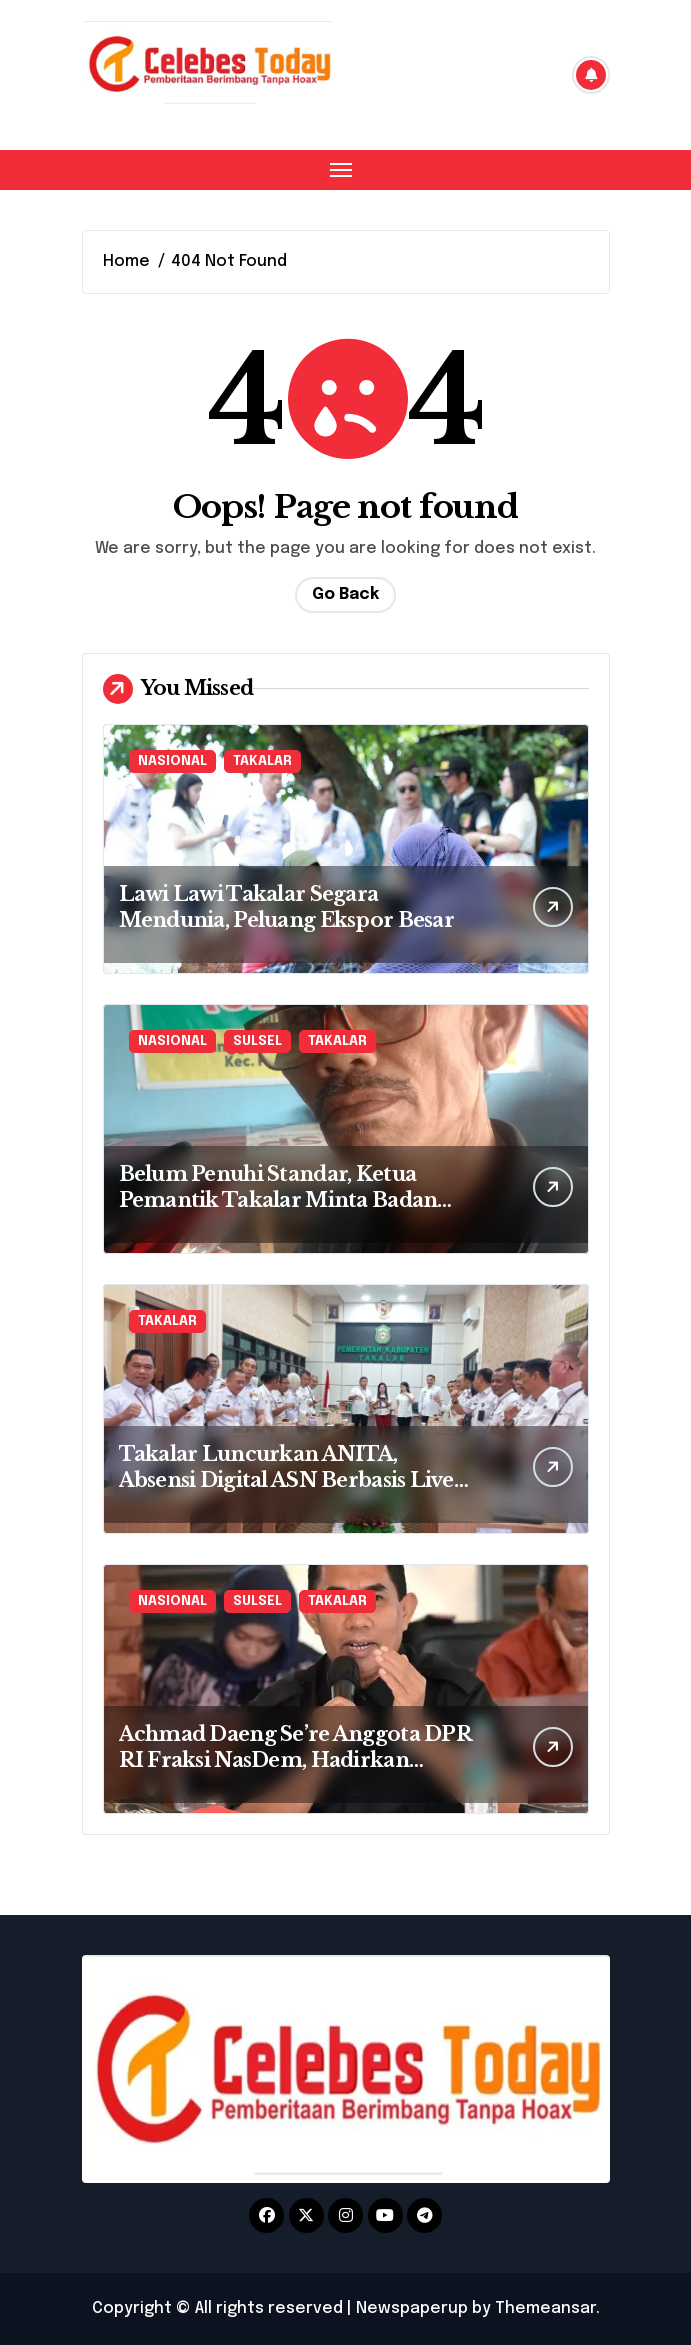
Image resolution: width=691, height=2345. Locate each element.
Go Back (345, 594)
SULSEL (257, 1041)
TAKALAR (262, 761)
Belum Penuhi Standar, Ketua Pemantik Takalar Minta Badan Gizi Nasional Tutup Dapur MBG (284, 1200)
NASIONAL (172, 761)
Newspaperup (412, 2308)
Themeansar (545, 2308)
